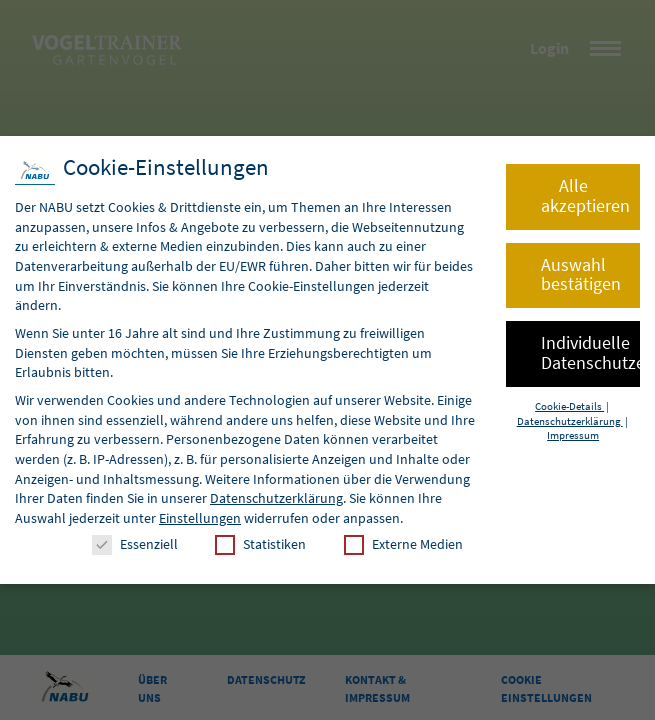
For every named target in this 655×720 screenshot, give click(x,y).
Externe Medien (403, 544)
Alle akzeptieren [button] (585, 196)
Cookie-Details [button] (569, 406)
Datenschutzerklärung (276, 498)
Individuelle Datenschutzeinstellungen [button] (590, 353)
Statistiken (260, 544)
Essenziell (135, 544)
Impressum (573, 435)
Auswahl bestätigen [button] (581, 275)
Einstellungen (200, 518)
